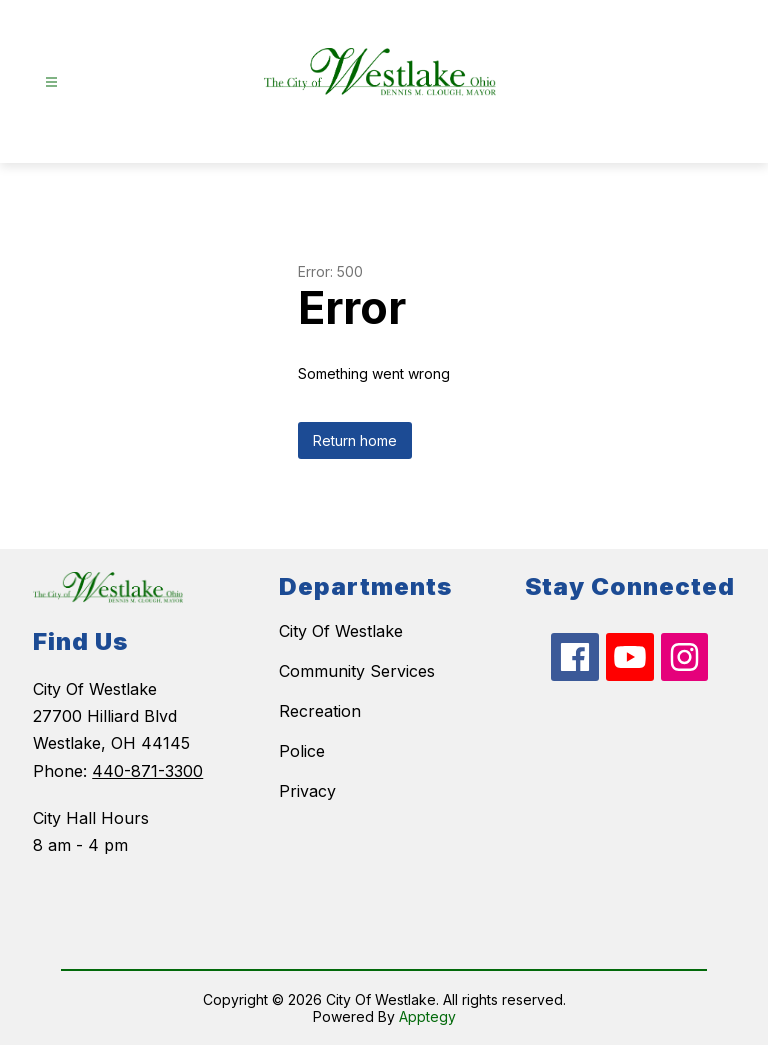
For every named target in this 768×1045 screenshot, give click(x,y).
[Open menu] (51, 82)
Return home (355, 440)
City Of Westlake (341, 631)
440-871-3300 (147, 771)
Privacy (307, 791)
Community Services (357, 671)
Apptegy (427, 1016)
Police (302, 751)
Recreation (320, 711)
